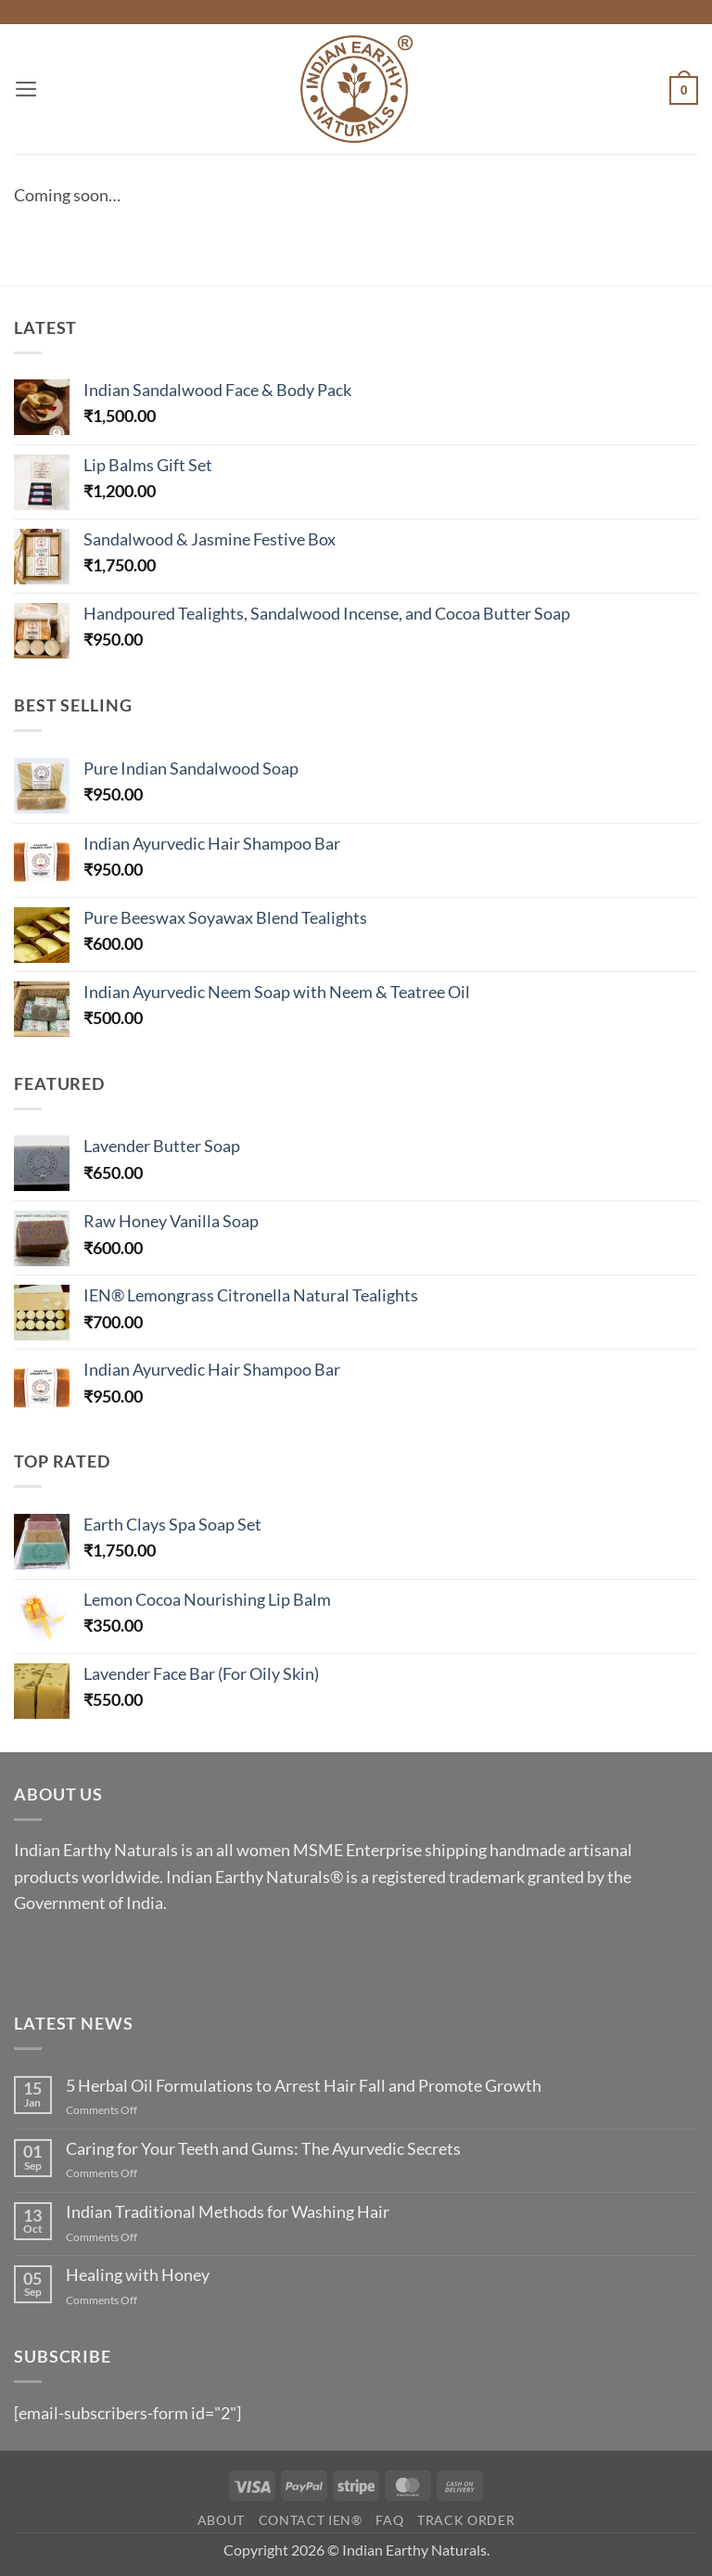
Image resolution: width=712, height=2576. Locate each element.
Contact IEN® (310, 2520)
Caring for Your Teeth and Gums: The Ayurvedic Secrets (263, 2149)
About (221, 2520)
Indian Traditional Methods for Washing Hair (227, 2212)
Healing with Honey (138, 2275)
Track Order (466, 2520)
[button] (26, 89)
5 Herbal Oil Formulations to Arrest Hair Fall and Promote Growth (303, 2085)
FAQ (389, 2520)
